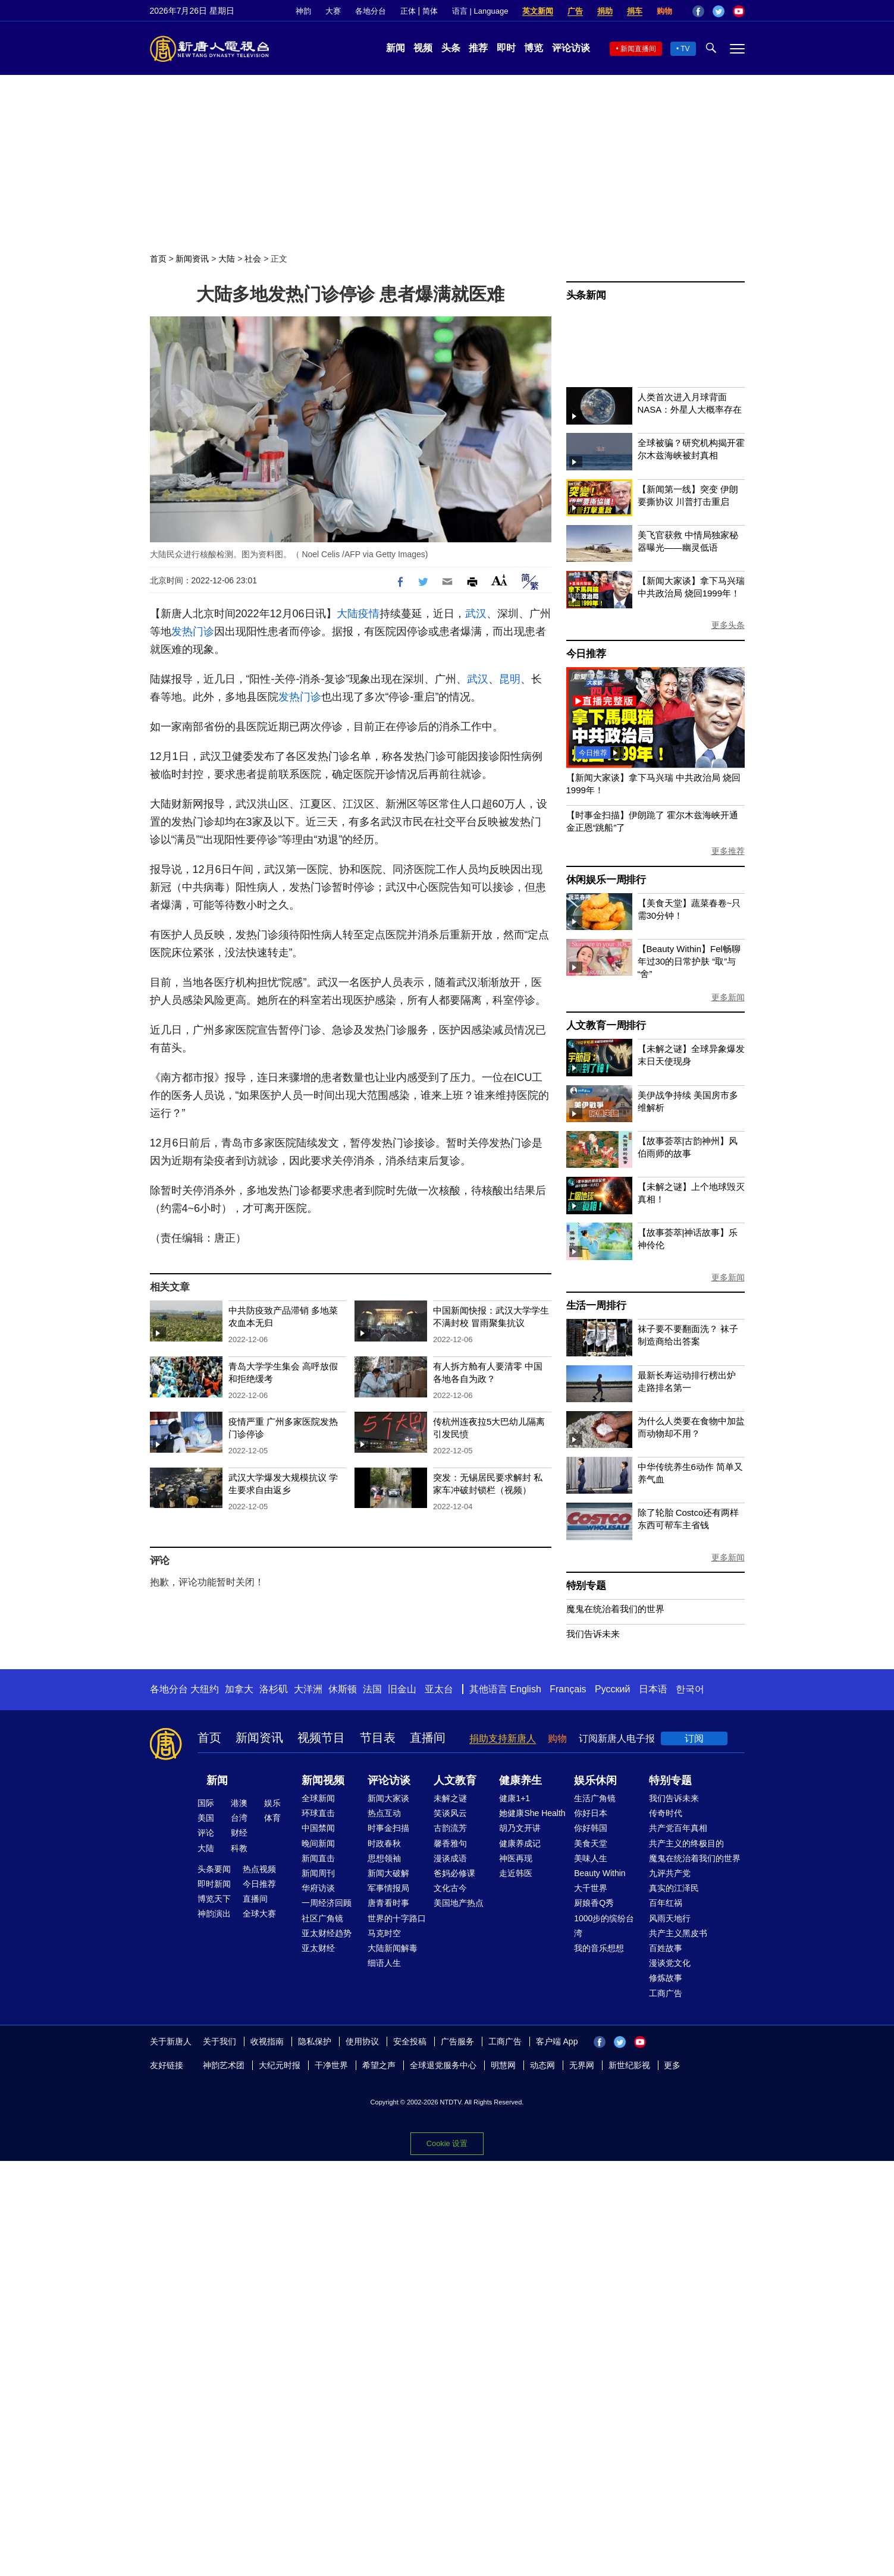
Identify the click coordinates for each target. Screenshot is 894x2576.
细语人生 (384, 1963)
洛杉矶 (273, 1689)
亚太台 (439, 1689)
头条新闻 (586, 295)
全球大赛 (259, 1913)
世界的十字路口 (397, 1918)
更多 (672, 2065)
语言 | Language (480, 11)
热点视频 (259, 1869)
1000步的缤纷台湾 (604, 1926)
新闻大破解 (388, 1873)
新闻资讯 (192, 258)
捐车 (634, 11)
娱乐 (272, 1803)
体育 (272, 1818)
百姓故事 (665, 1948)
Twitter (718, 11)
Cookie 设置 (447, 2143)
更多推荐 (728, 851)
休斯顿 (342, 1689)
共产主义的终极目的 (686, 1843)
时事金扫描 (388, 1828)
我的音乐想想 (599, 1948)
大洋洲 (308, 1689)
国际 (205, 1803)
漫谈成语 (450, 1858)
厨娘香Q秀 (594, 1903)
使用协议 (362, 2041)
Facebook (698, 11)
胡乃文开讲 (520, 1828)
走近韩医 (515, 1873)
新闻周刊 (318, 1873)
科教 (239, 1848)
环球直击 (318, 1813)
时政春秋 (384, 1843)
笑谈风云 (450, 1813)
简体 (430, 11)
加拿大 (239, 1689)
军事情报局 (388, 1888)
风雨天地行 (670, 1918)
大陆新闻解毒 (393, 1948)
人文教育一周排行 (606, 1025)
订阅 (694, 1738)
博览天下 (214, 1898)
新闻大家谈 (388, 1798)
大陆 (226, 258)
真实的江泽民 (674, 1888)
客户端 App (557, 2041)
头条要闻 (214, 1869)
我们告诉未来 (593, 1634)
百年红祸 (665, 1903)
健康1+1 (514, 1798)
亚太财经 (318, 1948)
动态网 (542, 2065)
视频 (422, 48)
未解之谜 (450, 1798)
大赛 (333, 11)
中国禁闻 (318, 1828)
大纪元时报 (279, 2065)
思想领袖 (384, 1858)
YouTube (739, 11)
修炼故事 (665, 1978)
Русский (612, 1689)
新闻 (395, 48)
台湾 (239, 1818)
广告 (575, 11)
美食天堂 (590, 1843)
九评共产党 (670, 1873)
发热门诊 (192, 631)
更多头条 (728, 625)
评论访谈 (571, 48)
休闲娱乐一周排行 (606, 879)
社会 (252, 258)
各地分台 (370, 11)
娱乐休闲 (595, 1780)
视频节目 (321, 1737)
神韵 (303, 11)
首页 (158, 258)
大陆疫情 (358, 614)
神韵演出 (214, 1913)
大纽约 (204, 1689)
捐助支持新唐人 (502, 1738)
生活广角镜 (595, 1798)
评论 (205, 1832)
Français (568, 1689)
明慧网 (503, 2065)
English (525, 1689)
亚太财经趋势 (327, 1933)
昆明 (509, 679)
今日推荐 (586, 653)
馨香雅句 (450, 1843)
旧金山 (402, 1689)
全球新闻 (318, 1798)
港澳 (239, 1803)
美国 (205, 1818)
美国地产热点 (459, 1903)
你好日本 (590, 1813)
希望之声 (379, 2065)
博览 (533, 48)
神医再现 (515, 1858)
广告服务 (457, 2041)
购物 (664, 11)
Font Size (499, 580)
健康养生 (520, 1780)
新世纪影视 (629, 2065)
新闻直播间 (638, 49)
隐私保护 (314, 2041)
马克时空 (384, 1933)
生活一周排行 (596, 1305)
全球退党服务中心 (443, 2065)
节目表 (378, 1737)
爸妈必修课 (454, 1873)
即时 (506, 48)
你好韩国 (590, 1828)
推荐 (478, 48)
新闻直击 (318, 1858)
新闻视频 (323, 1780)
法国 (372, 1689)
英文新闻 (537, 11)
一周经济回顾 (327, 1903)
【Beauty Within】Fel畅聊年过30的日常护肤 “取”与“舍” (689, 961)
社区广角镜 (322, 1918)
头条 (450, 48)
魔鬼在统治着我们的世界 (615, 1609)
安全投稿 (409, 2041)
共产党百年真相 (678, 1828)
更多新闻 (728, 997)
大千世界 (590, 1888)
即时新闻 (214, 1884)
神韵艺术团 (223, 2065)
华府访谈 (318, 1888)
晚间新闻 (318, 1843)
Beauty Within (599, 1873)
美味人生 (590, 1858)
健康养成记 (520, 1843)
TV (684, 49)
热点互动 (384, 1813)
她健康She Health (532, 1813)
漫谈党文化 (670, 1963)
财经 (239, 1832)
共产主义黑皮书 (678, 1933)
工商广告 (665, 1993)
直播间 (428, 1737)
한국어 (690, 1689)
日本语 (653, 1689)
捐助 (605, 11)
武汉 (476, 614)
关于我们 (219, 2041)
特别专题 (586, 1585)
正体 (408, 11)
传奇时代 (665, 1813)
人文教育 (455, 1780)
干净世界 (331, 2065)
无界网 (581, 2065)
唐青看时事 (388, 1903)
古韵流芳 (450, 1828)
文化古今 (450, 1888)
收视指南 (267, 2041)
